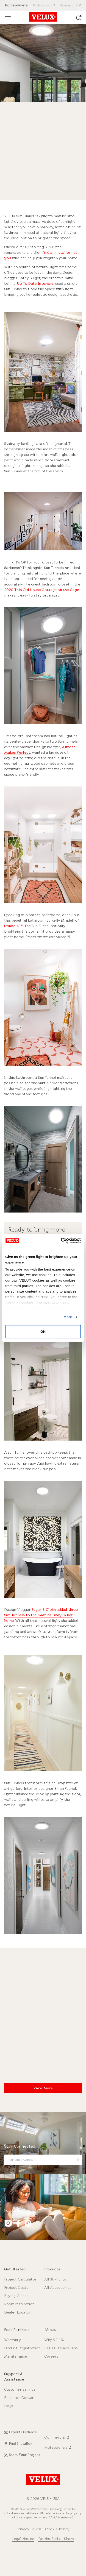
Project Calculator (20, 2279)
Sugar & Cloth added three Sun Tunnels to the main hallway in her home (41, 1615)
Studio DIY (13, 926)
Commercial (55, 2437)
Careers (51, 2356)
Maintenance (15, 2356)
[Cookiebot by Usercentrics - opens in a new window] (61, 1240)
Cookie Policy (57, 2529)
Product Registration (22, 2348)
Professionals (56, 2447)
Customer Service (20, 2389)
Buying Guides (16, 2296)
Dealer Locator (17, 2312)
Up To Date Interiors (35, 283)
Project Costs (16, 2287)
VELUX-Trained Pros (61, 2348)
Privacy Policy (29, 2529)
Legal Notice (23, 2539)
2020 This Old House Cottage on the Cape (41, 590)
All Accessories (58, 2287)
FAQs (8, 2406)
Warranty (12, 2340)
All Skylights (55, 2279)
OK (43, 1331)
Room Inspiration (19, 2304)
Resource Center (18, 2397)
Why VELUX (54, 2340)
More (68, 1317)
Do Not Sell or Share (56, 2539)
